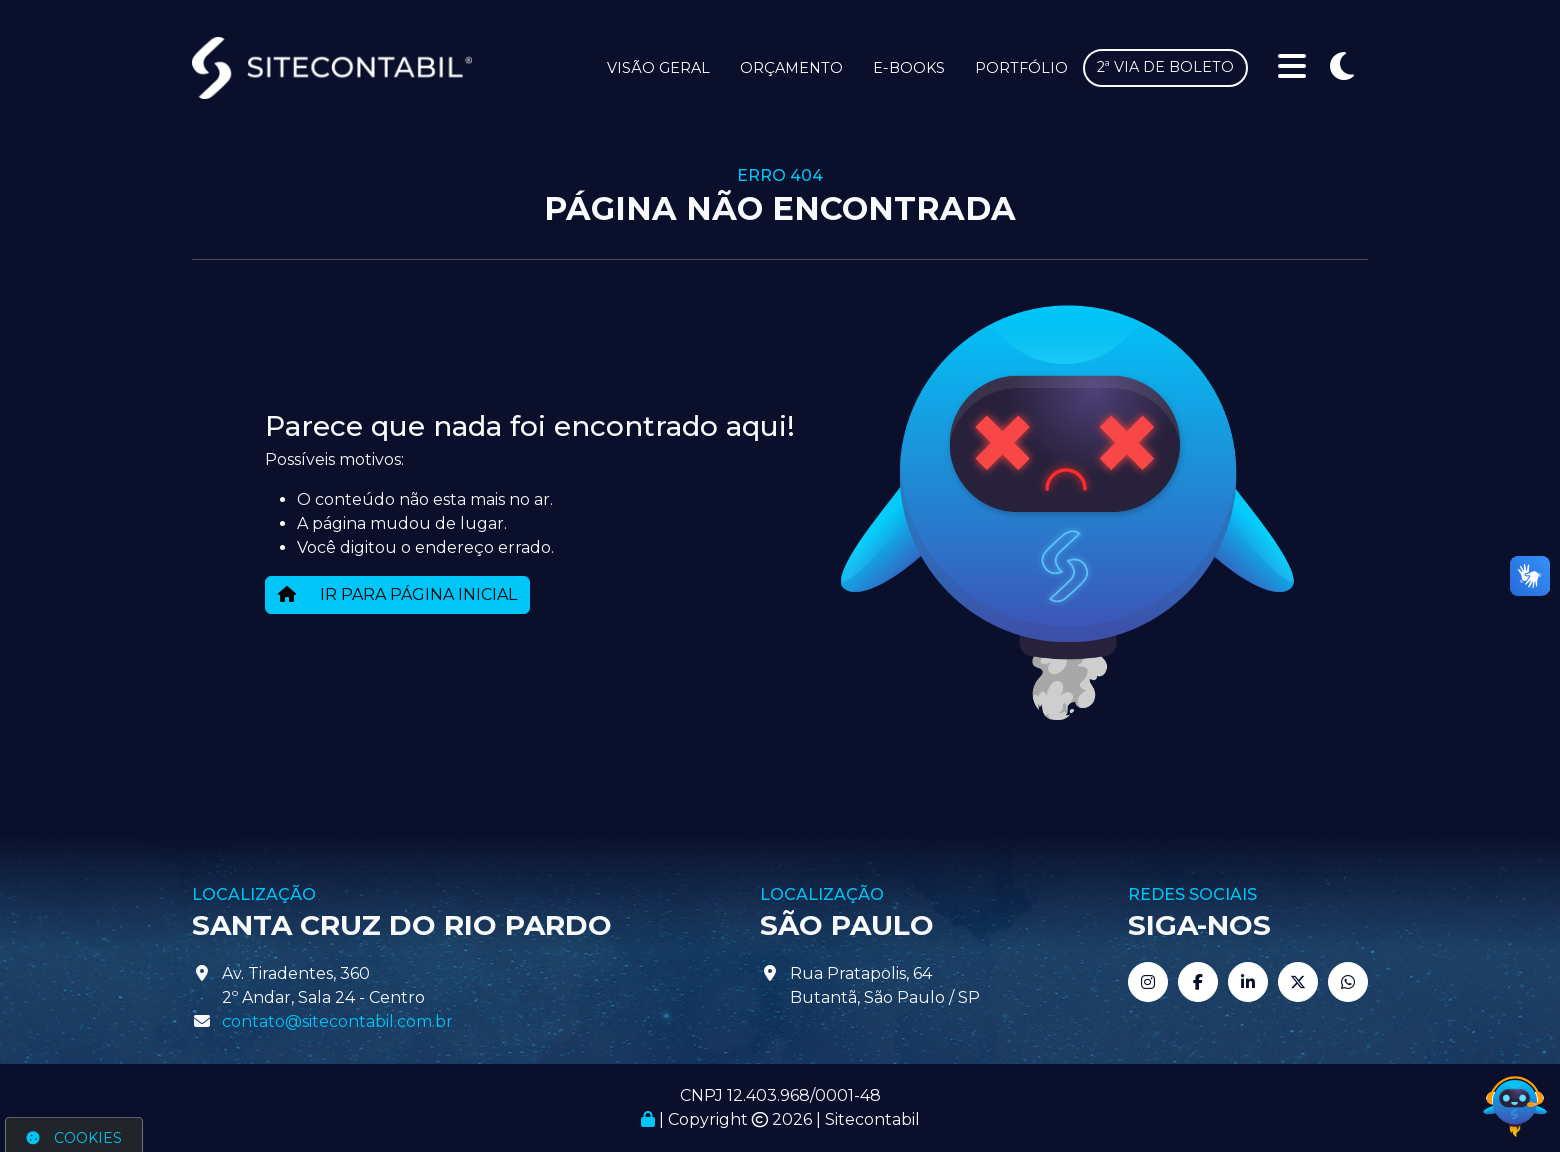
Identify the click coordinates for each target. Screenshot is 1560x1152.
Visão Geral (658, 68)
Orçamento (791, 68)
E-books (909, 68)
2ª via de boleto (1165, 67)
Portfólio (1021, 68)
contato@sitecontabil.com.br (337, 1021)
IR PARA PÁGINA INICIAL (397, 594)
